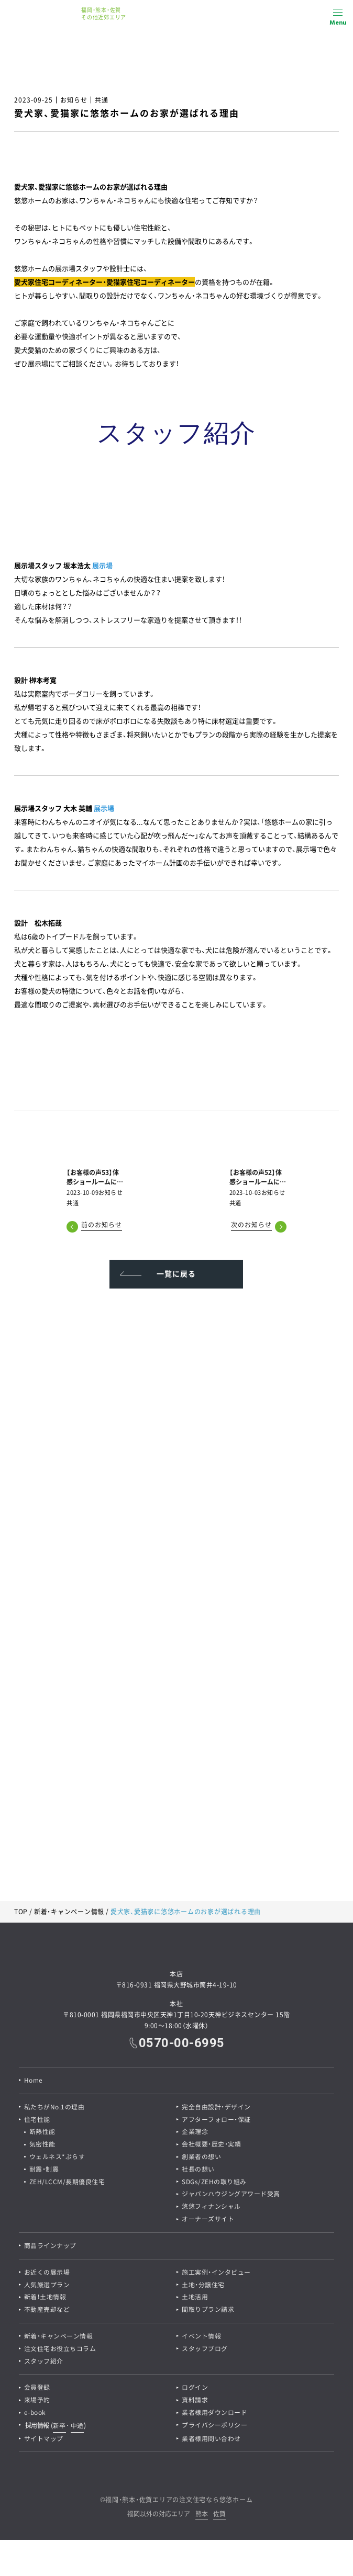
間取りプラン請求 (208, 2311)
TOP (21, 1911)
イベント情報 (201, 2338)
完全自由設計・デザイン (216, 2107)
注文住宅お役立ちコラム (60, 2350)
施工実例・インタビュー (216, 2273)
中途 (77, 2427)
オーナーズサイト (208, 2220)
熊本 (201, 2517)
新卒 (59, 2427)
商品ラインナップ (50, 2247)
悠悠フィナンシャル (211, 2207)
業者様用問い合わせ (211, 2440)
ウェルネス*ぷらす (57, 2157)
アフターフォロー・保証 (216, 2120)
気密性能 (42, 2145)
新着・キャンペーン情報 (69, 1911)
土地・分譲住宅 (203, 2286)
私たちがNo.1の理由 (54, 2107)
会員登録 (37, 2389)
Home (33, 2080)
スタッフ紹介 (43, 2363)
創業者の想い (201, 2157)
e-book (35, 2415)
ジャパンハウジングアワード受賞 (231, 2195)
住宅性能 (37, 2120)
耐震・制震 (44, 2170)
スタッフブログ (205, 2350)
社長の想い (198, 2170)
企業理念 (195, 2132)
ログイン (195, 2389)
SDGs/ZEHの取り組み (214, 2182)
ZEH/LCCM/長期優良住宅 (67, 2182)
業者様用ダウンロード (214, 2415)
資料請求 (195, 2402)
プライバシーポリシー (214, 2427)
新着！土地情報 (45, 2298)
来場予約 (37, 2402)
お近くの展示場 (47, 2273)
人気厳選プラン (47, 2286)
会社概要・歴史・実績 (211, 2145)
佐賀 (219, 2517)
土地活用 (195, 2298)
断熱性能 (42, 2132)
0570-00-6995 (182, 2043)
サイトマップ (43, 2440)
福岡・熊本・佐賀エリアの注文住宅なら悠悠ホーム (178, 2501)
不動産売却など (47, 2311)
